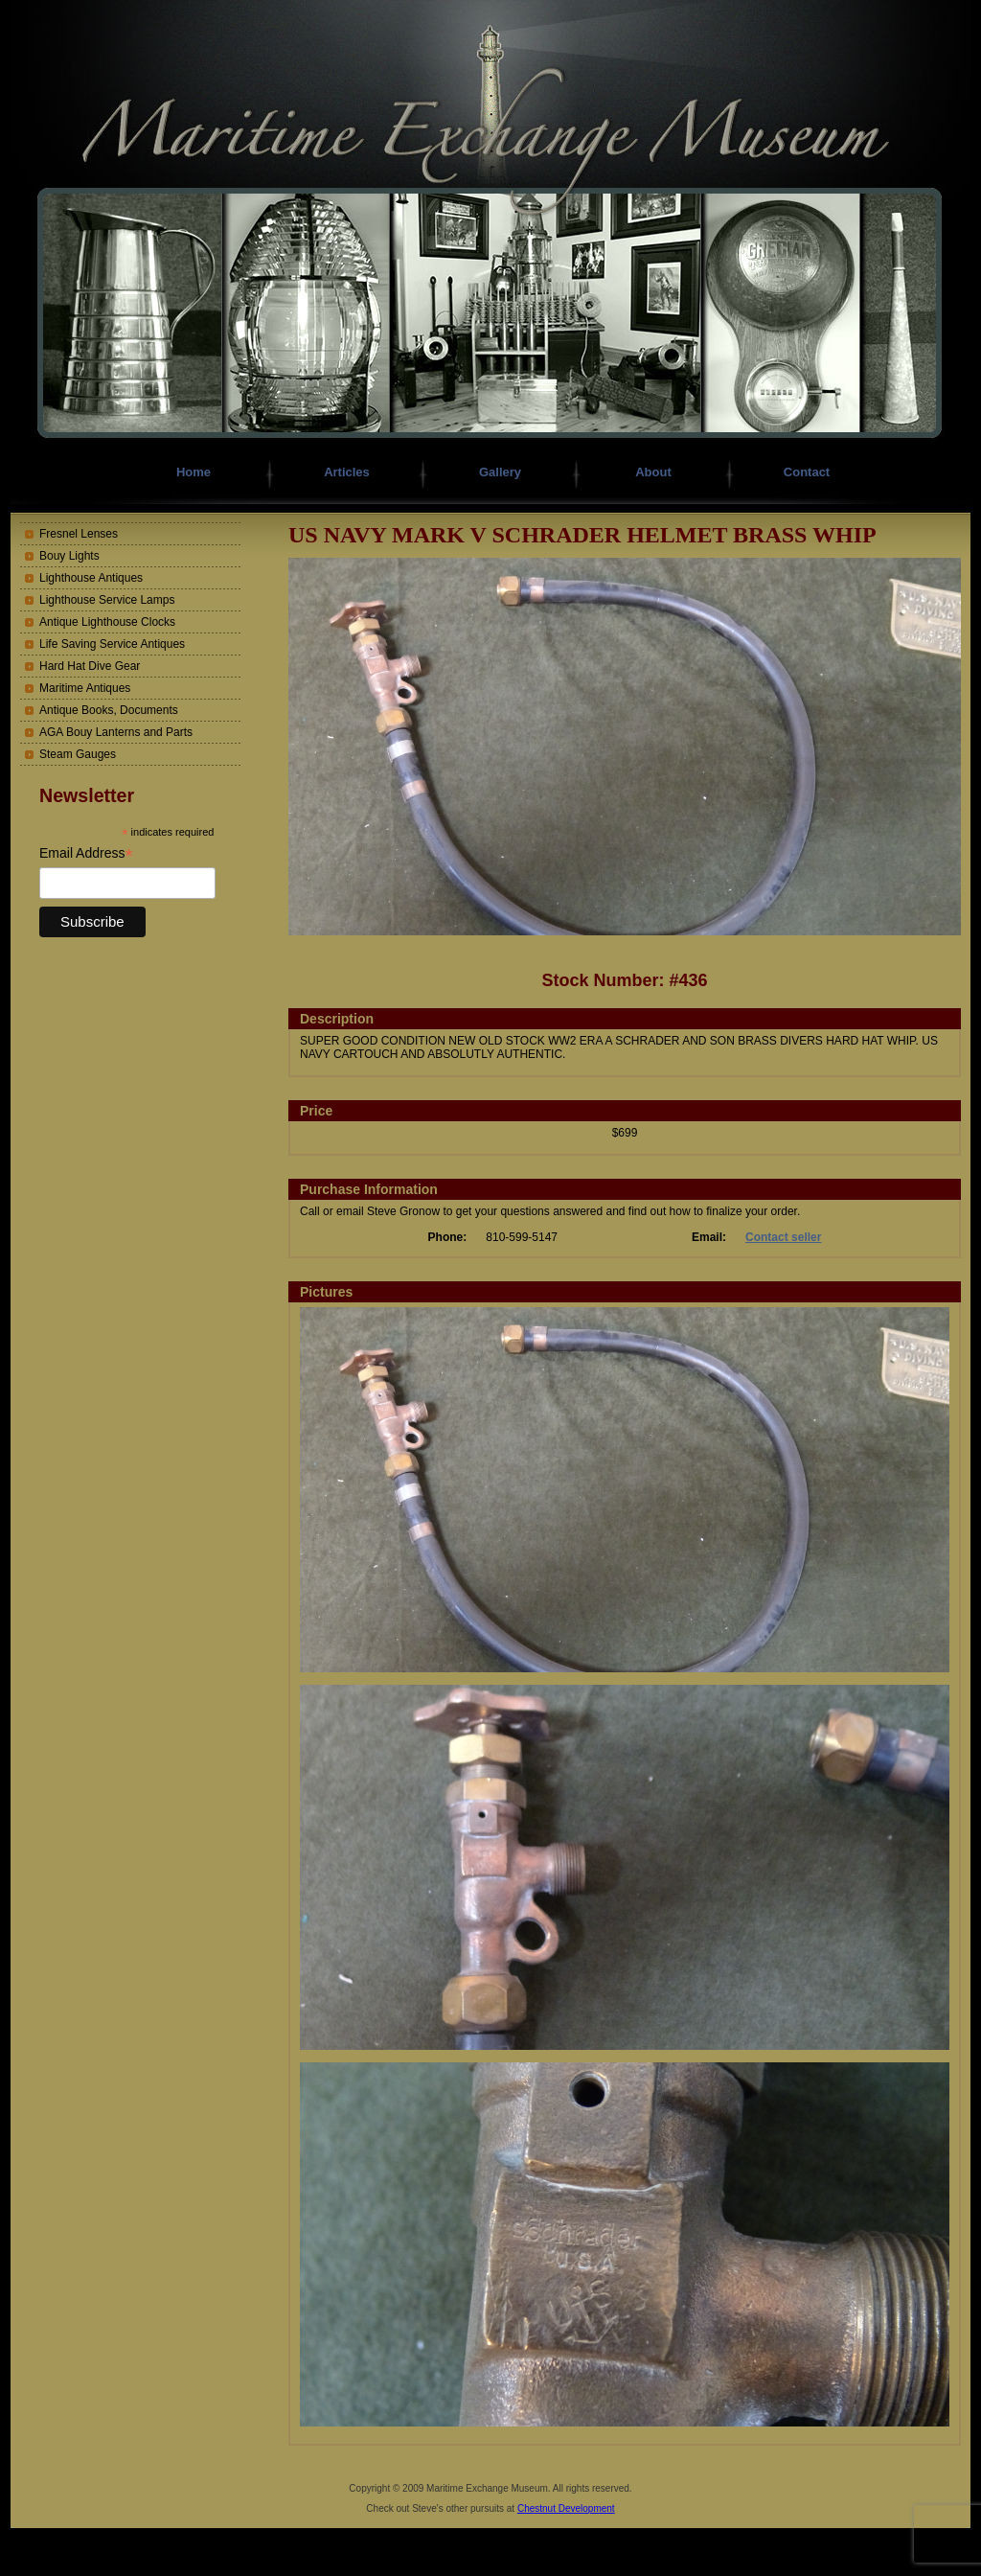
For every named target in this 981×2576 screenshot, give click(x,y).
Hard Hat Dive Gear (89, 666)
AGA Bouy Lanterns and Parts (116, 732)
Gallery (500, 472)
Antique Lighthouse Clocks (107, 622)
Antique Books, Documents (108, 710)
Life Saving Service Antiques (112, 644)
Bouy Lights (69, 556)
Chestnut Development (566, 2508)
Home (193, 472)
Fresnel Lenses (78, 533)
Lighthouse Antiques (91, 578)
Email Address (86, 853)
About (653, 472)
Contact (807, 472)
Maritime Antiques (84, 688)
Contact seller (783, 1237)
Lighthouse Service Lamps (106, 600)
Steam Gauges (77, 754)
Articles (347, 472)
